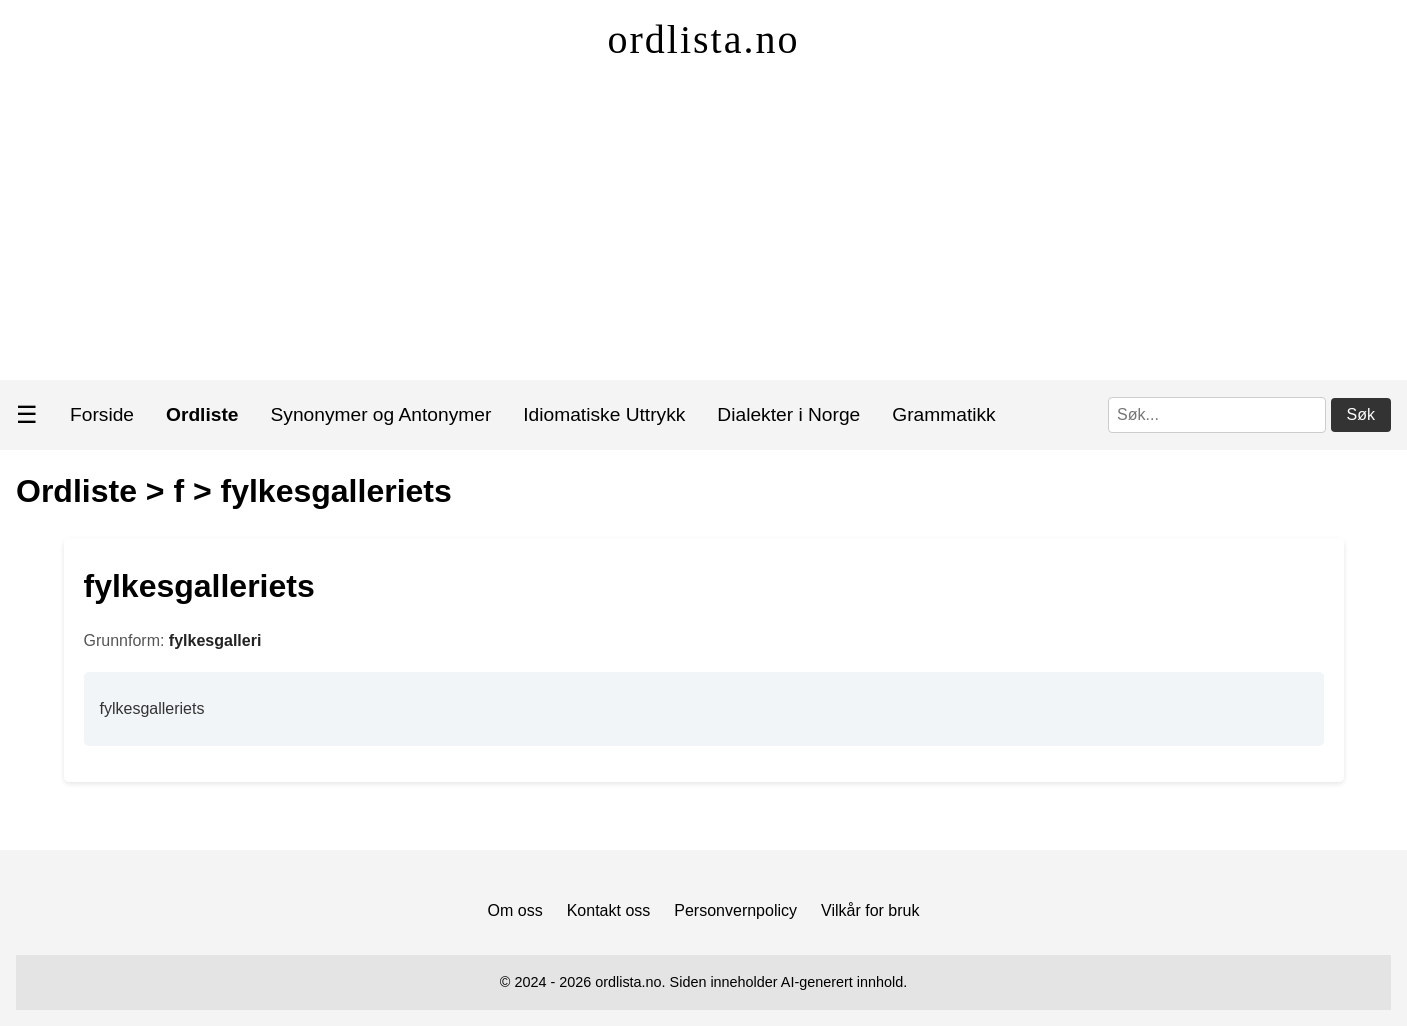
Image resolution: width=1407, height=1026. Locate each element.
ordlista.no (704, 39)
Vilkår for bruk (870, 910)
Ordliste (76, 491)
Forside (102, 414)
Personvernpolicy (735, 910)
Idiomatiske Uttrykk (604, 414)
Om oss (515, 910)
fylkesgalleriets (336, 491)
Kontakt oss (609, 910)
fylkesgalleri (215, 640)
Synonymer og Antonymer (381, 414)
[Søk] (1217, 415)
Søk (1361, 414)
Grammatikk (943, 414)
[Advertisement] (704, 230)
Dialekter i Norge (788, 414)
